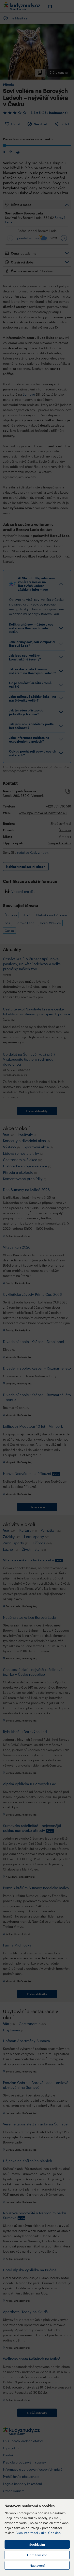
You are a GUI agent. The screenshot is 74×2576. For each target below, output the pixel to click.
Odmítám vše (37, 2555)
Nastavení (37, 2565)
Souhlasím (37, 2544)
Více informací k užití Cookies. (38, 2533)
